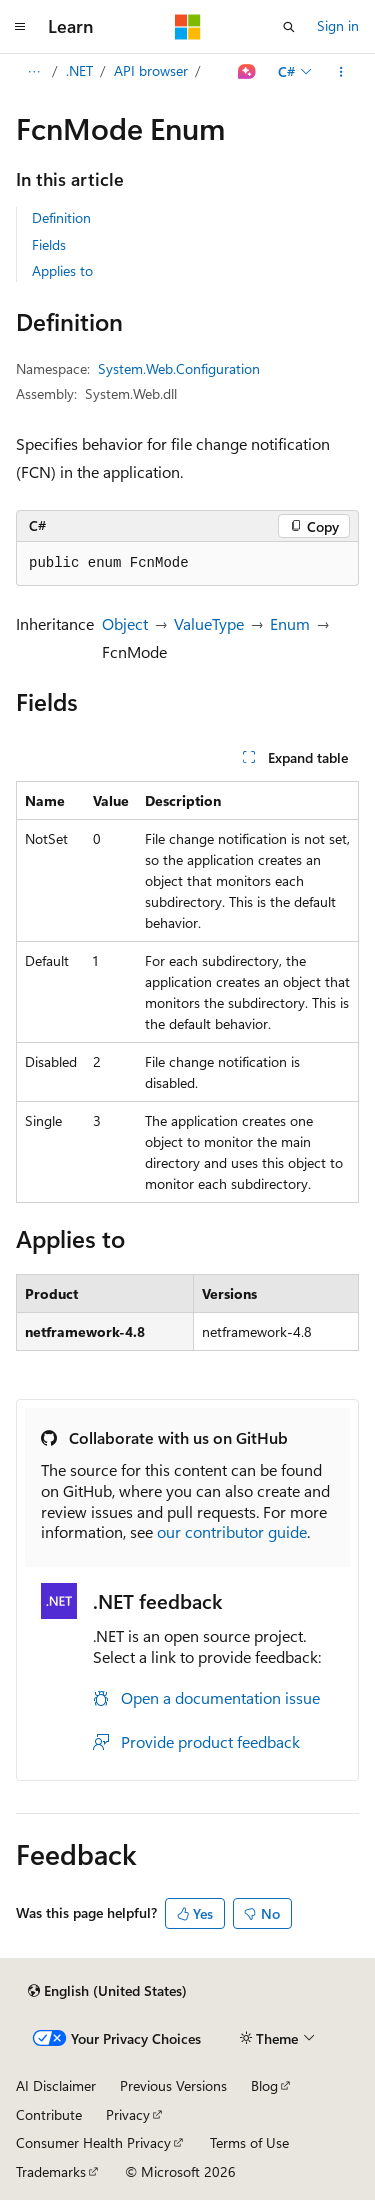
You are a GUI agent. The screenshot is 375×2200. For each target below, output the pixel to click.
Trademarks (51, 2171)
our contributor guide (232, 1531)
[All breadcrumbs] (33, 72)
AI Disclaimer (56, 2085)
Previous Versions (173, 2085)
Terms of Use (249, 2142)
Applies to (62, 270)
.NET (79, 70)
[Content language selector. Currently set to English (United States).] (107, 1991)
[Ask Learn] (247, 72)
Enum (290, 623)
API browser (151, 70)
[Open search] (289, 27)
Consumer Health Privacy (93, 2142)
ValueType (209, 623)
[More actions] (341, 72)
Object (125, 623)
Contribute (49, 2114)
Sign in (338, 25)
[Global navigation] (20, 27)
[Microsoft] (188, 27)
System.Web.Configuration (179, 368)
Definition (61, 217)
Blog (264, 2085)
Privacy (128, 2114)
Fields (49, 244)
